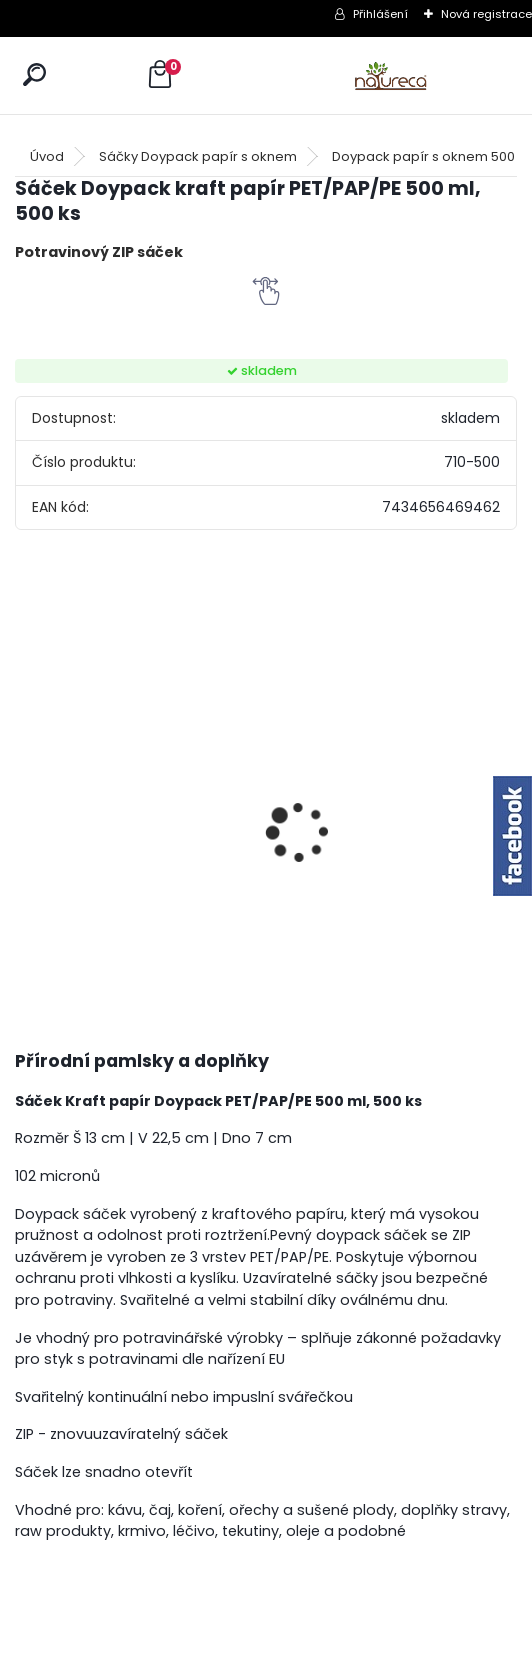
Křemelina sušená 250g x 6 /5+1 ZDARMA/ (450, 796)
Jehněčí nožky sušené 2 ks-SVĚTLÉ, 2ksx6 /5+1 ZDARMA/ (333, 790)
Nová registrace (486, 14)
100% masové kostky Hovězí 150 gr (214, 796)
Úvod (47, 156)
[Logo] (391, 75)
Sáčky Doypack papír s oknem (198, 156)
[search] (34, 74)
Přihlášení (380, 14)
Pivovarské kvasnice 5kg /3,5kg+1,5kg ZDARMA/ (80, 823)
